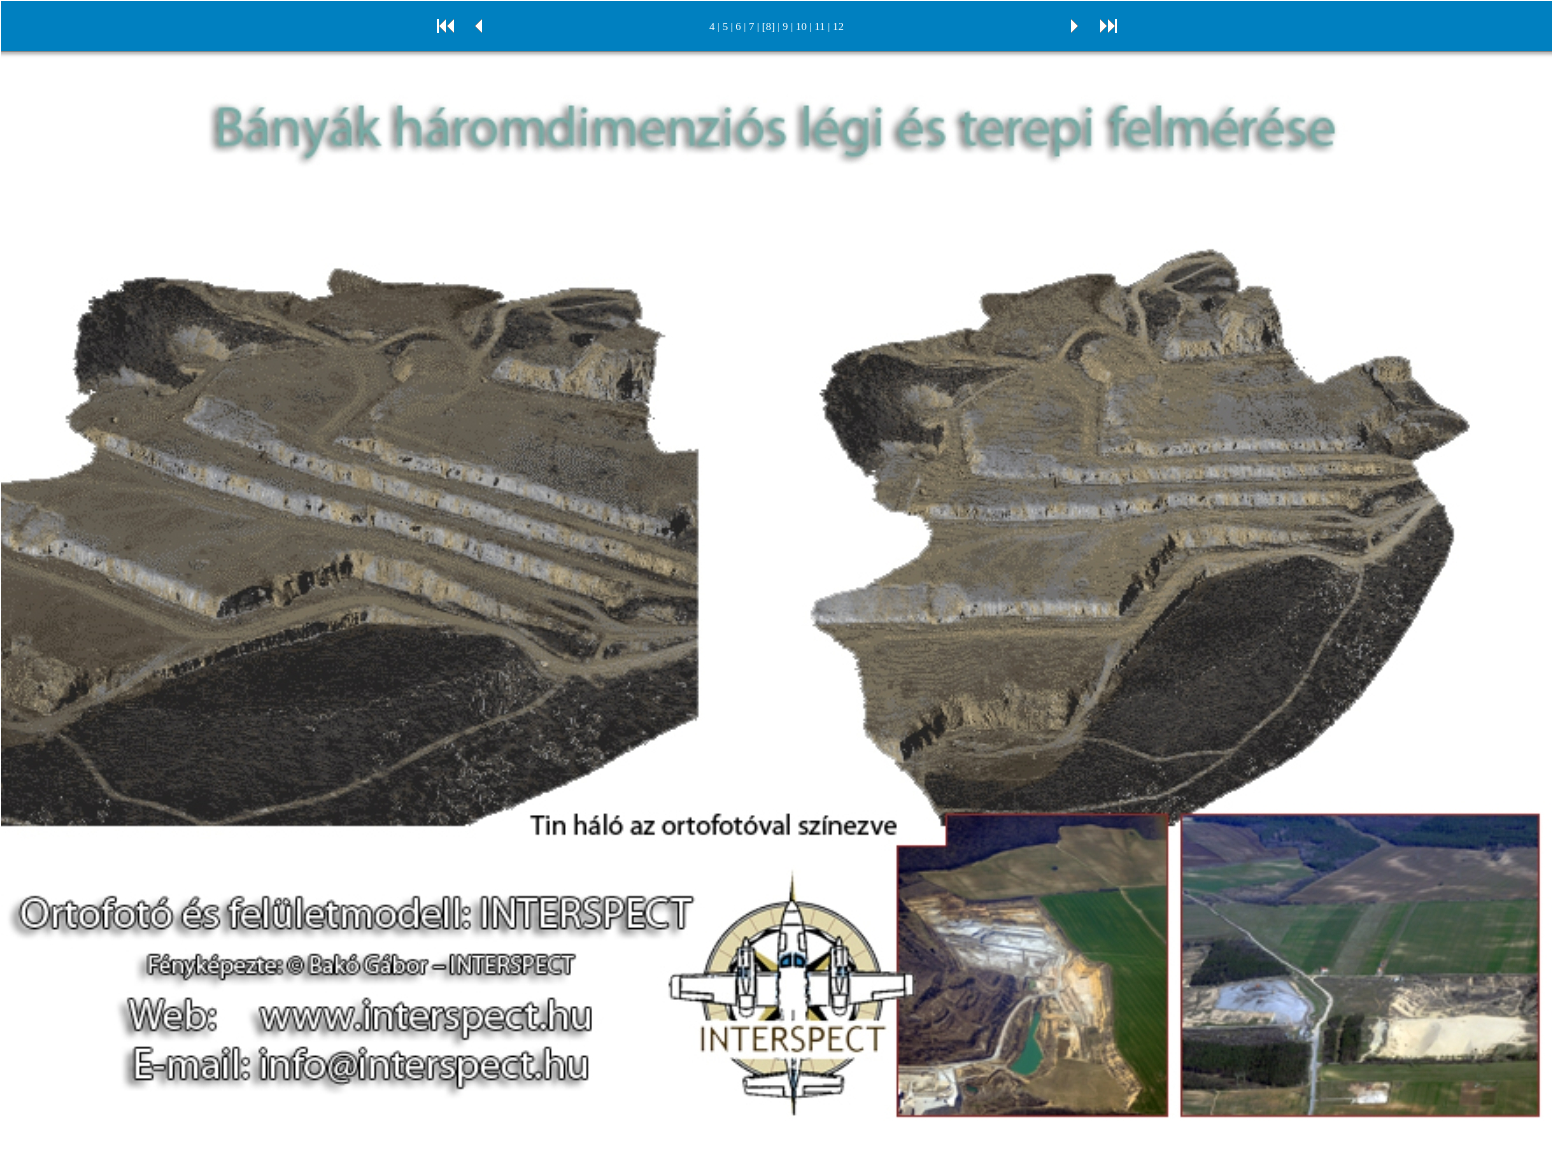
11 (819, 26)
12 (838, 26)
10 (801, 26)
